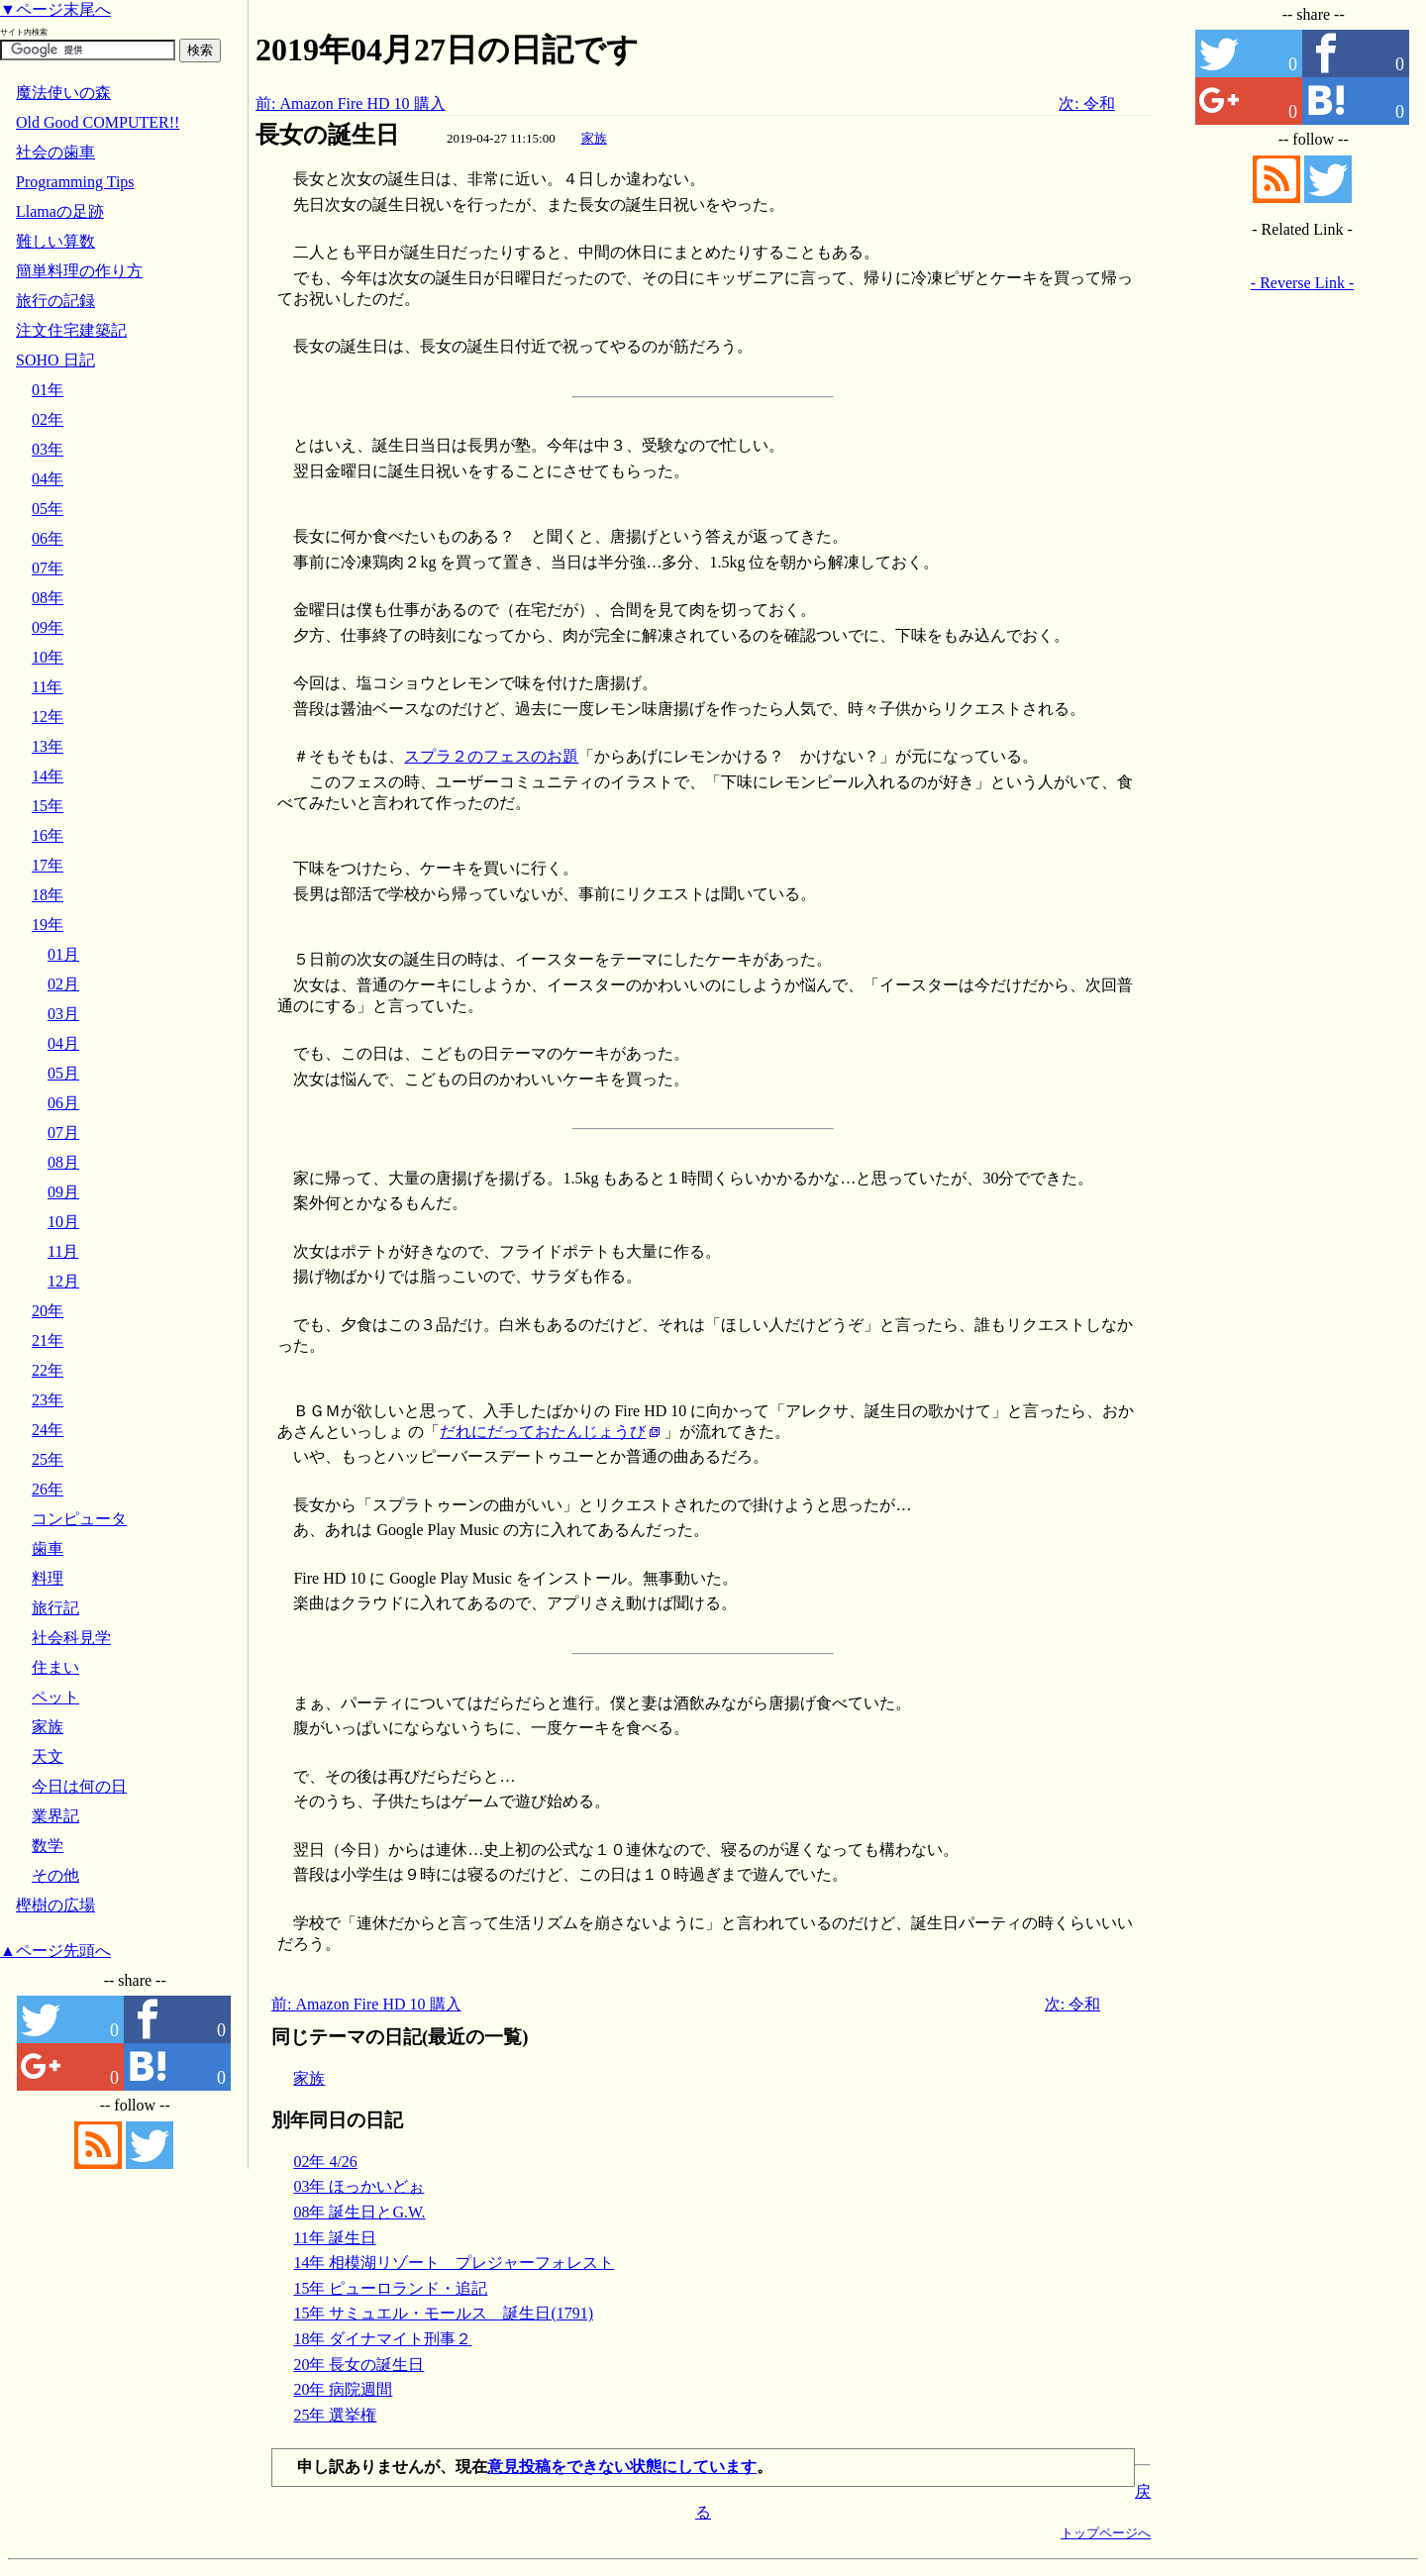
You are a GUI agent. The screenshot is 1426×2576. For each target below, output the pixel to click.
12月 (63, 1281)
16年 (47, 835)
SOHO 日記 (55, 360)
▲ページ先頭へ (55, 1950)
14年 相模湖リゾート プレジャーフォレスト (453, 2262)
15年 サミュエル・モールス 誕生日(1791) (443, 2313)
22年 (47, 1370)
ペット (55, 1697)
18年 (47, 894)
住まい (55, 1667)
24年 (47, 1429)
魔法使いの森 (63, 92)
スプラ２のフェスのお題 (491, 756)
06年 (47, 538)
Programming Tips (75, 181)
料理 (47, 1578)
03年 (47, 449)
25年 (47, 1459)
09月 (63, 1192)
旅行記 (55, 1607)
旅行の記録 (55, 300)
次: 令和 (1086, 103)
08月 (63, 1162)
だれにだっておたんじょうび (543, 1431)
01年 (47, 389)
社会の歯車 (55, 152)
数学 (47, 1845)
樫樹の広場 (55, 1905)
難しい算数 (55, 241)
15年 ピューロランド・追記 (390, 2288)
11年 (47, 686)
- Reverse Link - (1302, 282)
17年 (47, 865)
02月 (63, 984)
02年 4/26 (324, 2161)
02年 (47, 419)
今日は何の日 (79, 1786)
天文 (47, 1756)
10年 (47, 657)
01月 (63, 954)
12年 (47, 716)
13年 (47, 746)
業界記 (55, 1815)
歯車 (47, 1548)
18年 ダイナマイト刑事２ (382, 2338)
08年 (47, 597)
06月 (63, 1102)
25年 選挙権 (334, 2415)
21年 (47, 1340)
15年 (47, 805)
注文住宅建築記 (71, 330)
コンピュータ (79, 1518)
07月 (63, 1132)
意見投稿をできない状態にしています (622, 2466)
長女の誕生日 (327, 135)
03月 (63, 1013)
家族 (594, 138)
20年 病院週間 (342, 2389)
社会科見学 (71, 1637)
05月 (63, 1073)
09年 (47, 627)
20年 (47, 1310)
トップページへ (1106, 2532)
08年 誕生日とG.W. (359, 2212)
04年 (47, 478)
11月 (63, 1251)
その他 (55, 1875)
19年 (47, 924)
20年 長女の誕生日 (358, 2364)
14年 (47, 776)
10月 (63, 1221)
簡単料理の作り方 (79, 270)
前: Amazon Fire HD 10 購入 (350, 103)
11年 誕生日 (334, 2237)
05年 (47, 508)
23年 (47, 1399)
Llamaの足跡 (60, 211)
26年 (47, 1489)
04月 (63, 1043)
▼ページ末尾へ (55, 9)
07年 (47, 568)
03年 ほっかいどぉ (358, 2186)
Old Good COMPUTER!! (97, 122)
